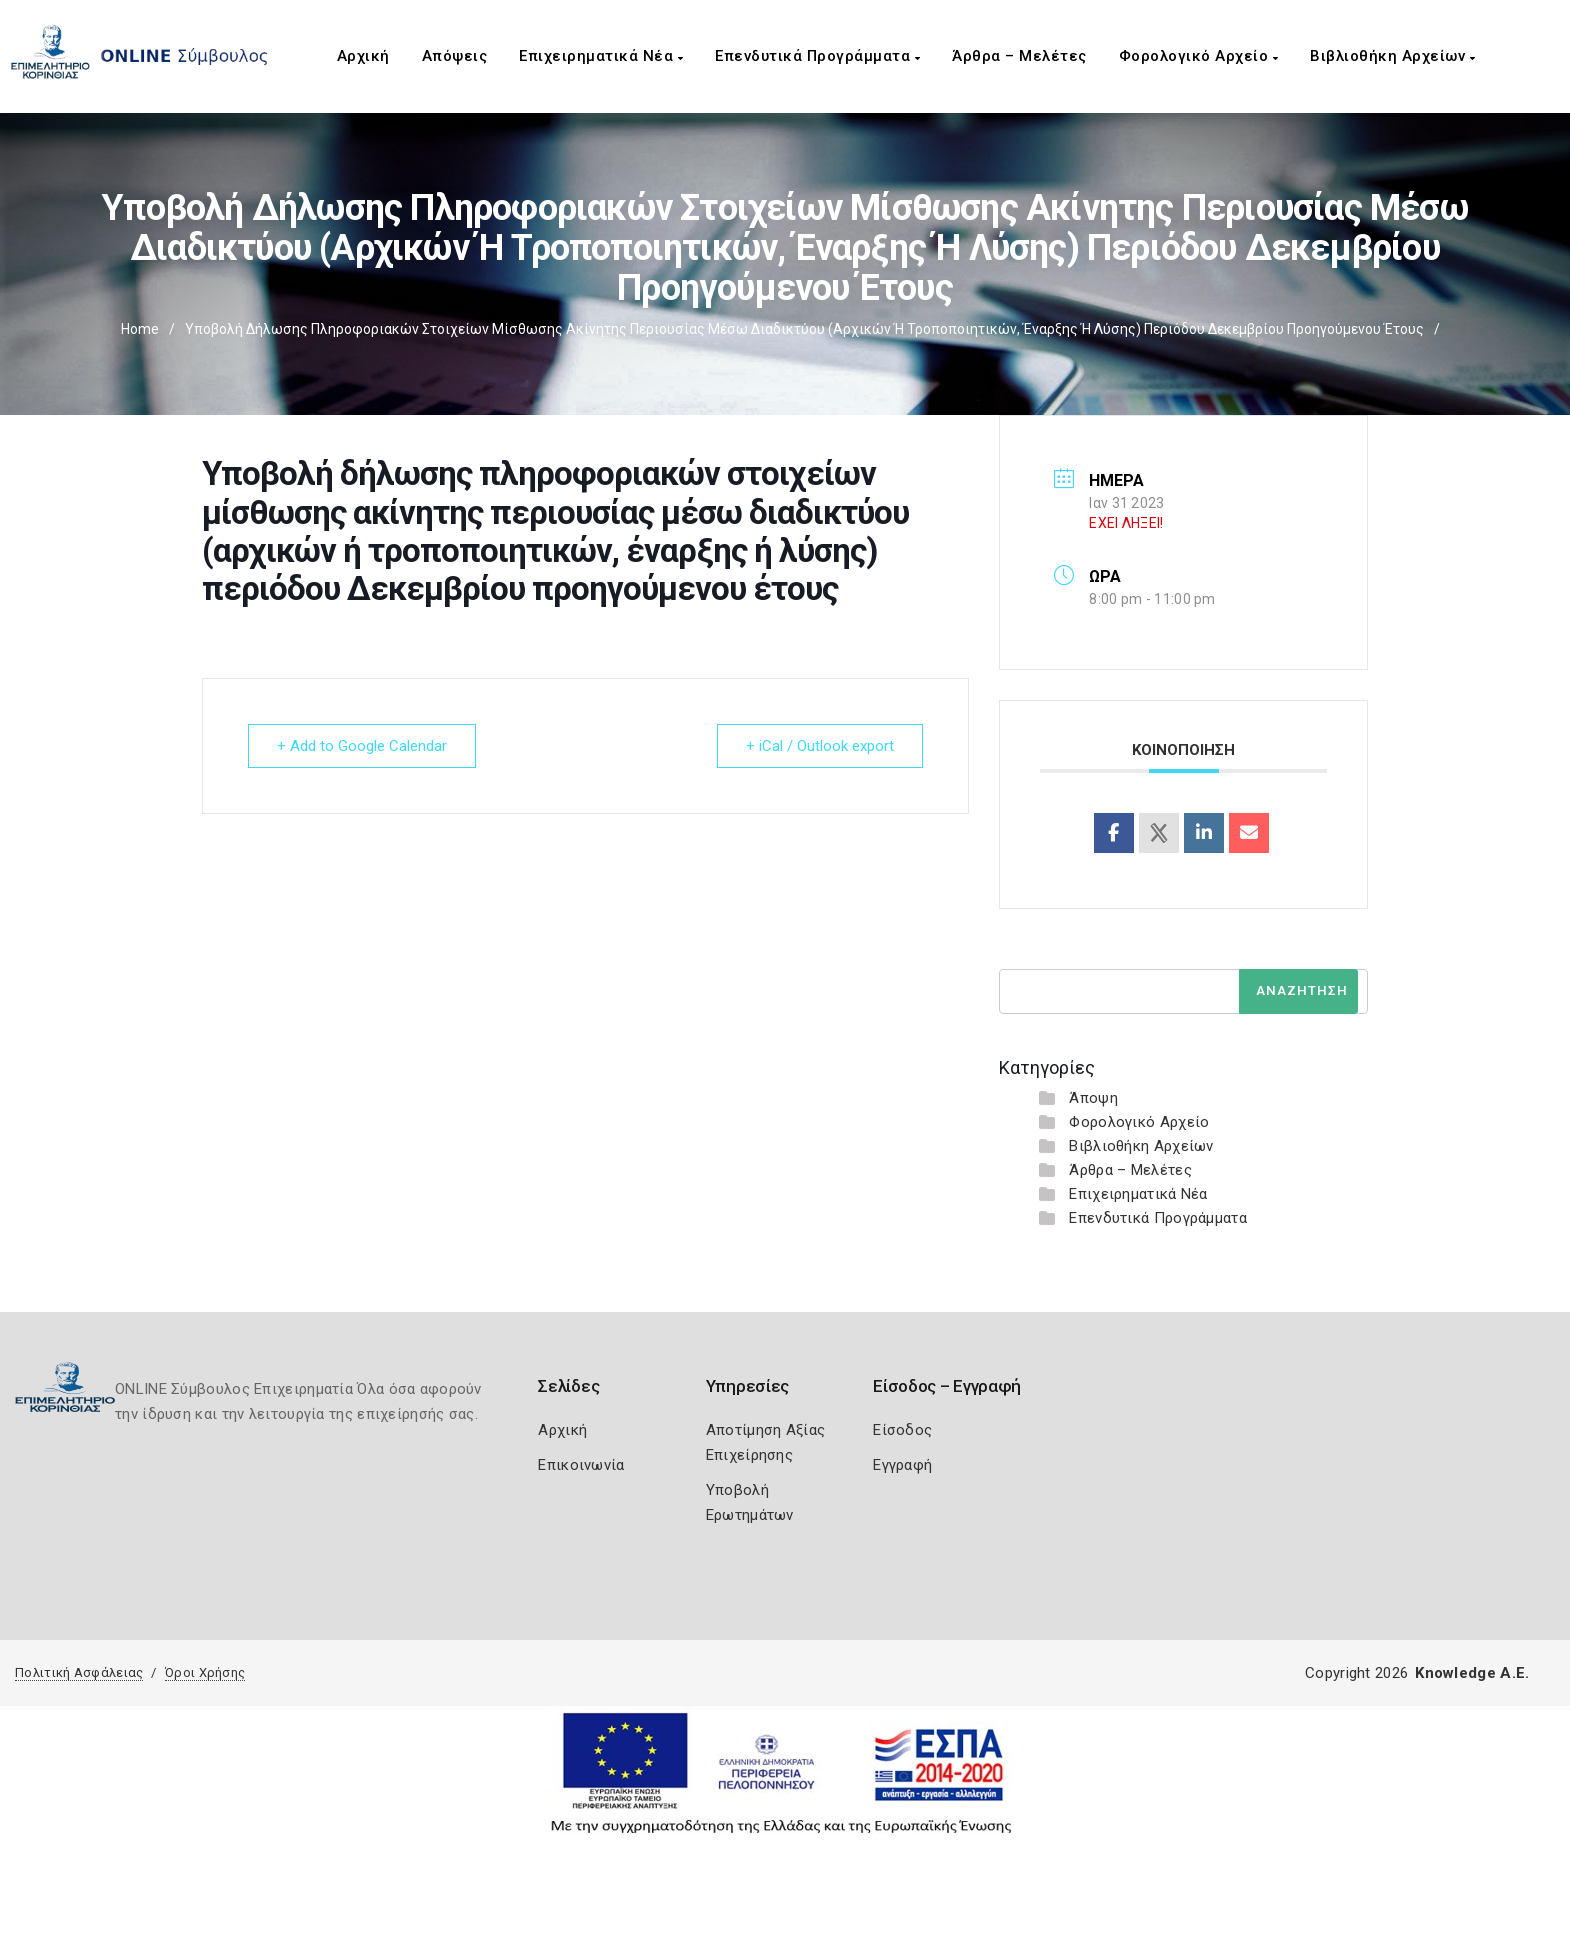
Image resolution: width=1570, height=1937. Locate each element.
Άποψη (1093, 1098)
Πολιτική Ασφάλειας (79, 1672)
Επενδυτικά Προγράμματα (817, 56)
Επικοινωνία (581, 1465)
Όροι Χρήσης (205, 1672)
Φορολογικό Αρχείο (1199, 56)
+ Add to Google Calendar (362, 746)
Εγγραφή (902, 1465)
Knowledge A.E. (1472, 1673)
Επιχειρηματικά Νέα (601, 56)
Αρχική (363, 56)
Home (140, 329)
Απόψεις (455, 56)
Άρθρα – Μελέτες (1019, 56)
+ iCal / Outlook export (820, 746)
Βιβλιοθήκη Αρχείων (1392, 56)
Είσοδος (902, 1430)
